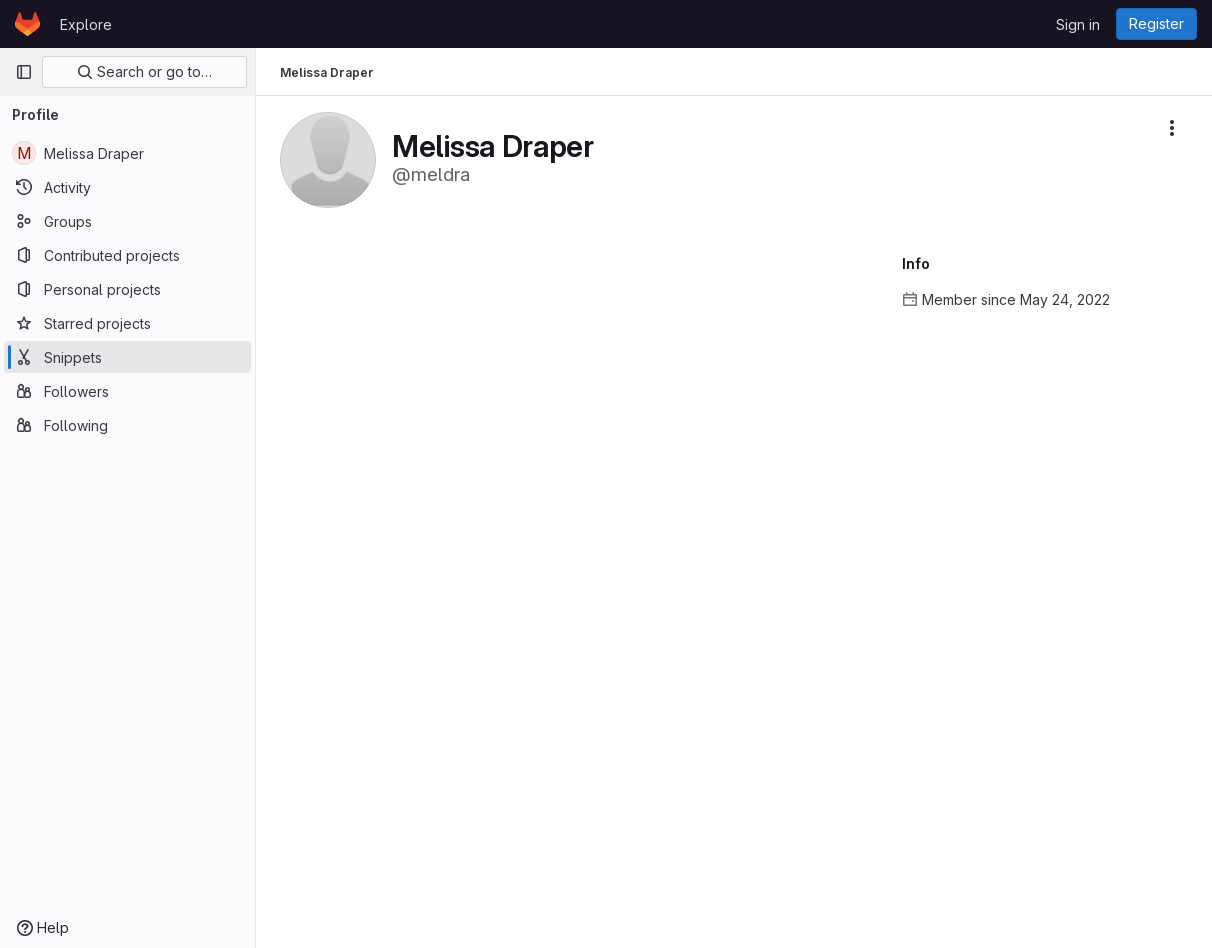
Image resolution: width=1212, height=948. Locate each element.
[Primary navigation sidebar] (24, 72)
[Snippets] (127, 357)
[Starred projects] (127, 323)
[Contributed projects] (127, 255)
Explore (86, 24)
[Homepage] (27, 24)
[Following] (127, 425)
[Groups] (127, 221)
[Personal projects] (127, 289)
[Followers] (127, 391)
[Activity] (127, 187)
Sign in (1078, 24)
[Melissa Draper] (127, 153)
